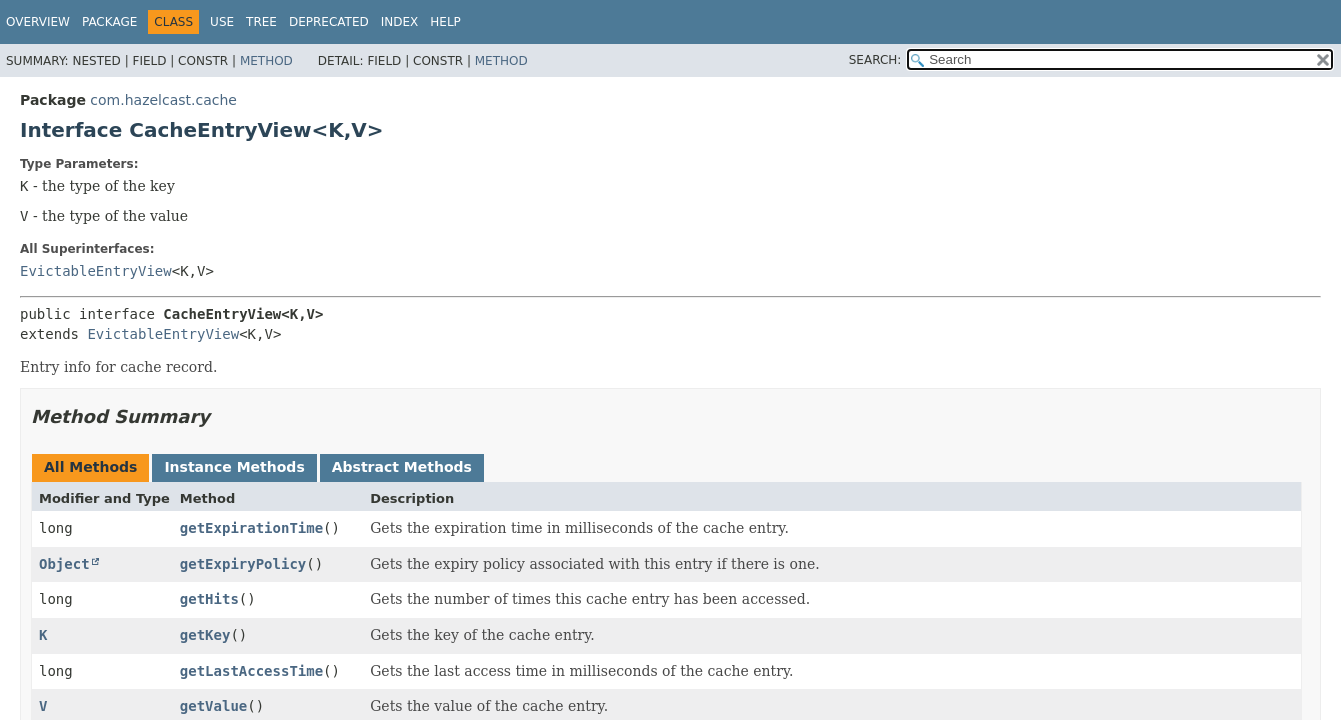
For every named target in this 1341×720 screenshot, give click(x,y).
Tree (261, 22)
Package (109, 22)
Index (400, 22)
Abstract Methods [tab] (402, 467)
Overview (38, 22)
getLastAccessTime (251, 671)
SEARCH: (875, 60)
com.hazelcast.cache (163, 100)
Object (64, 564)
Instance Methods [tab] (234, 467)
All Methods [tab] (90, 467)
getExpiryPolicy (243, 564)
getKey (205, 635)
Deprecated (329, 22)
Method (266, 61)
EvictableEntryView (96, 271)
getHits (209, 599)
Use (222, 22)
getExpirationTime (251, 528)
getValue (213, 706)
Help (445, 22)
